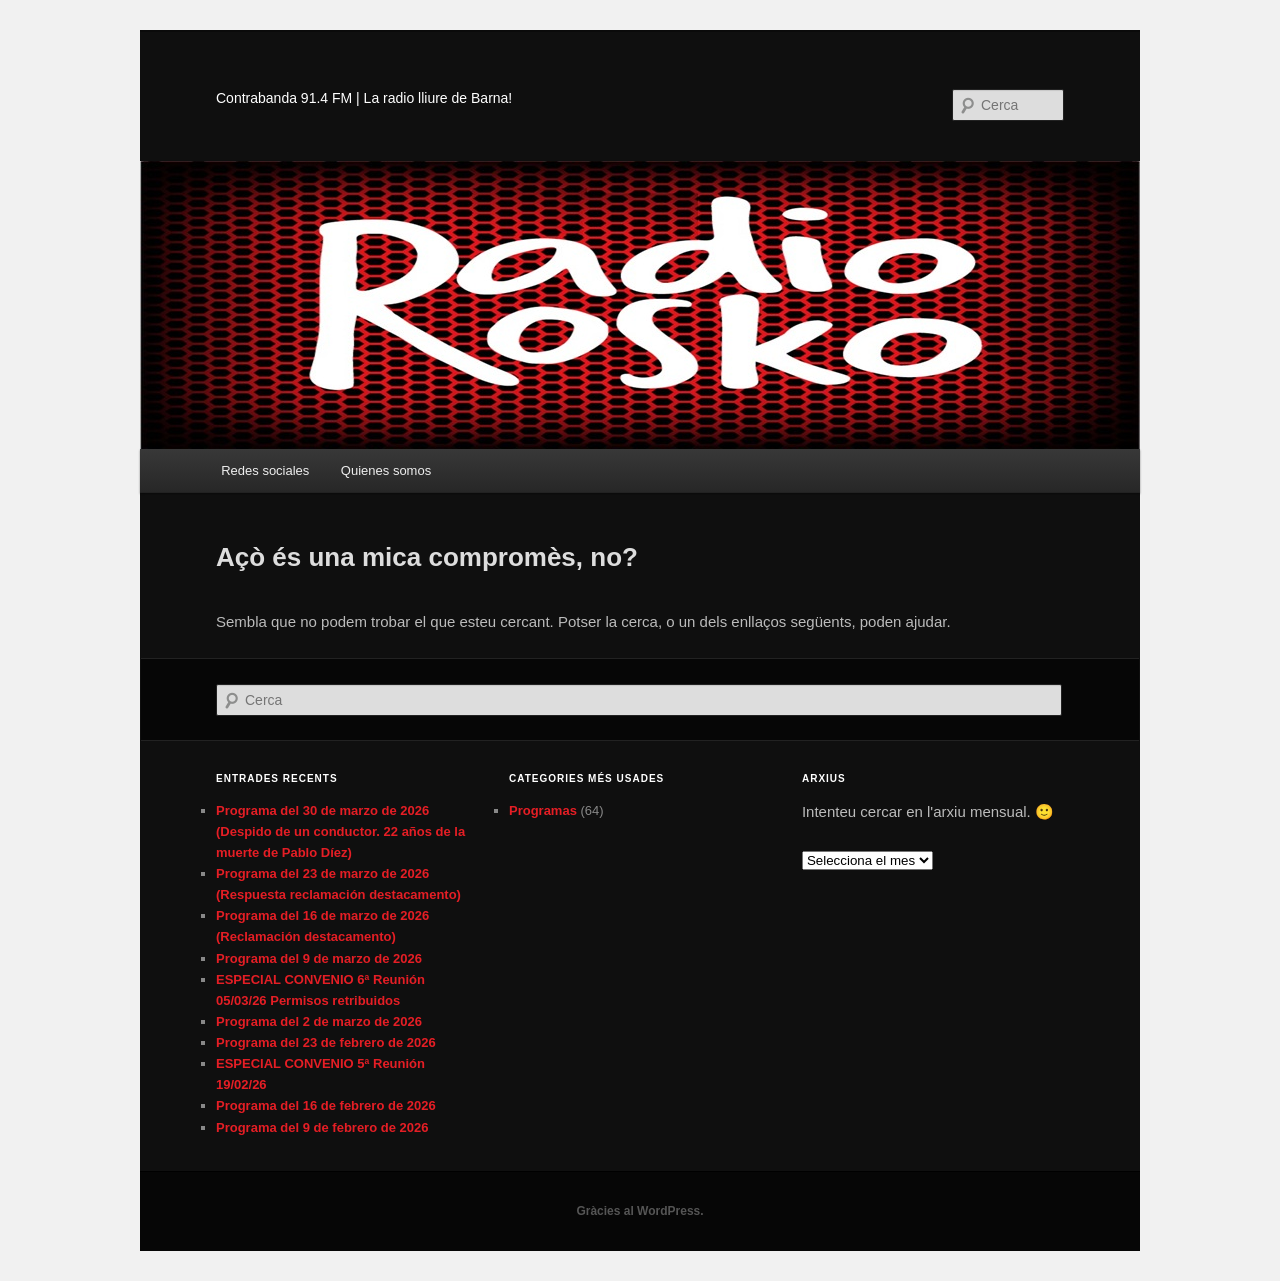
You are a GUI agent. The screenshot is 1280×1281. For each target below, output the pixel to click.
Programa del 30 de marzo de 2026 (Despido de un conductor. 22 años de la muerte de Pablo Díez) (340, 831)
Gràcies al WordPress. (639, 1211)
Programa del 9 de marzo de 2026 (319, 958)
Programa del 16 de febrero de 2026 (326, 1105)
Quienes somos (386, 470)
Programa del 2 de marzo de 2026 (319, 1021)
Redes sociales (265, 470)
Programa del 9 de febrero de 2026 (322, 1127)
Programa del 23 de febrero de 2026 (326, 1042)
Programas (543, 810)
